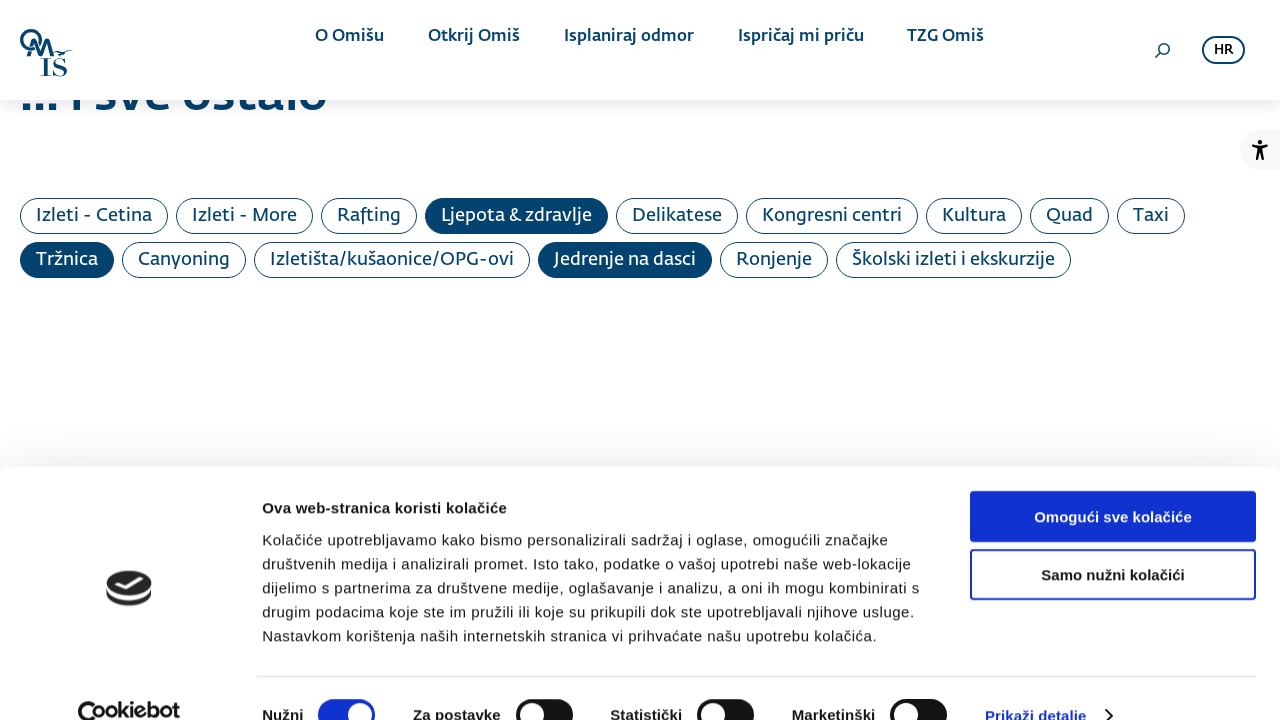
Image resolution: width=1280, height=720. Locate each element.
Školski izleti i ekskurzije (953, 260)
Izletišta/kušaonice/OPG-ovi (392, 260)
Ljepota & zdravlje (516, 216)
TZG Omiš (916, 50)
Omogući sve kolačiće (1113, 480)
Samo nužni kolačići (1112, 539)
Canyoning (184, 260)
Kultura (974, 216)
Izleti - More (244, 216)
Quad (1069, 216)
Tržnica (67, 260)
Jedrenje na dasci (625, 260)
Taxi (1151, 216)
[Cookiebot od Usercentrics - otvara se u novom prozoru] (129, 681)
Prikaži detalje (1036, 680)
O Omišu (359, 50)
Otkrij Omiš (474, 50)
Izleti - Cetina (94, 216)
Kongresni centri (832, 216)
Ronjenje (774, 260)
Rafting (369, 216)
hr (1223, 50)
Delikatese (677, 216)
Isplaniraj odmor (619, 50)
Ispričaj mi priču (781, 50)
